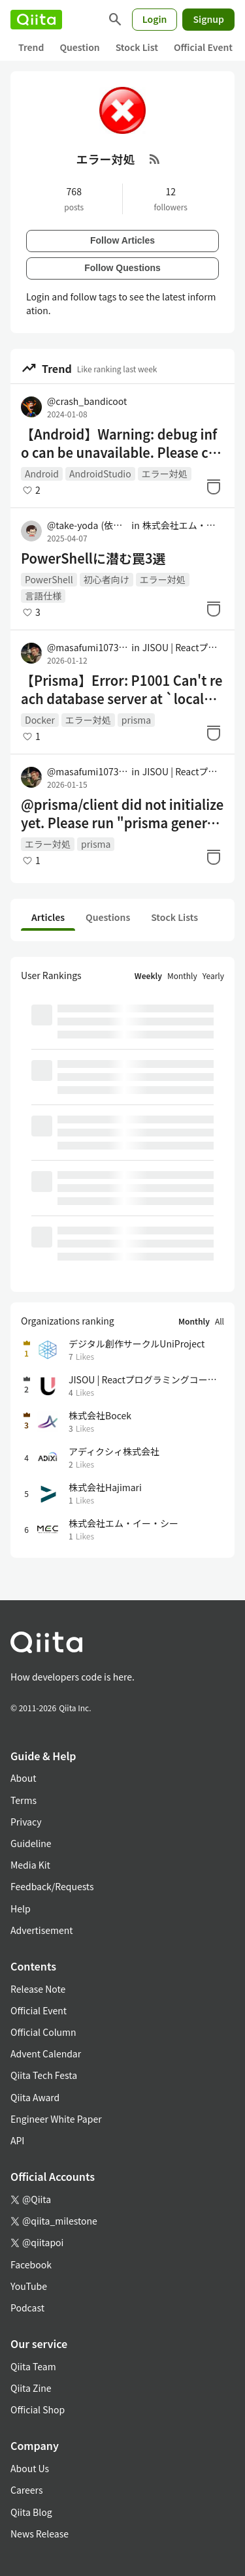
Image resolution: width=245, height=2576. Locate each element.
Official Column (43, 2031)
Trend (31, 47)
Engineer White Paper (56, 2118)
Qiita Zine (31, 2387)
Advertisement (41, 1930)
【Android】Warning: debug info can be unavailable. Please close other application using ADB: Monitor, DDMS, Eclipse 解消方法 (121, 443)
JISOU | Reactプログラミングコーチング (183, 647)
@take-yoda (88, 525)
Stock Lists (174, 917)
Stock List (137, 47)
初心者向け (106, 579)
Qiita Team (33, 2366)
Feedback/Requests (52, 1886)
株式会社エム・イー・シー (183, 525)
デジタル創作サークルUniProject (136, 1343)
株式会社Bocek (100, 1415)
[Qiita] (36, 19)
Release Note (37, 1988)
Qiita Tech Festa (43, 2075)
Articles (48, 917)
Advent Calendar (45, 2053)
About (23, 1777)
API (17, 2140)
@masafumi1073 (88, 647)
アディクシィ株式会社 (114, 1451)
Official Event (203, 47)
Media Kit (30, 1864)
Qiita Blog (31, 2512)
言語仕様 (43, 595)
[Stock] (213, 486)
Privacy (25, 1821)
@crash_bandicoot (87, 401)
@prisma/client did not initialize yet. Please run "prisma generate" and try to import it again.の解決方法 (122, 814)
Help (20, 1908)
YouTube (28, 2286)
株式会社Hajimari (105, 1487)
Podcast (27, 2307)
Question (79, 47)
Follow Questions (122, 268)
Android (42, 473)
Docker (40, 719)
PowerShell (49, 579)
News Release (39, 2533)
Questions (108, 917)
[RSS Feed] (154, 158)
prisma (136, 719)
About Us (29, 2468)
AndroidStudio (100, 473)
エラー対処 (165, 473)
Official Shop (37, 2409)
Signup (208, 18)
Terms (23, 1800)
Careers (26, 2489)
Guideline (31, 1843)
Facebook (31, 2264)
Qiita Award (34, 2097)
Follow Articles (122, 240)
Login (154, 18)
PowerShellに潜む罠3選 (93, 558)
